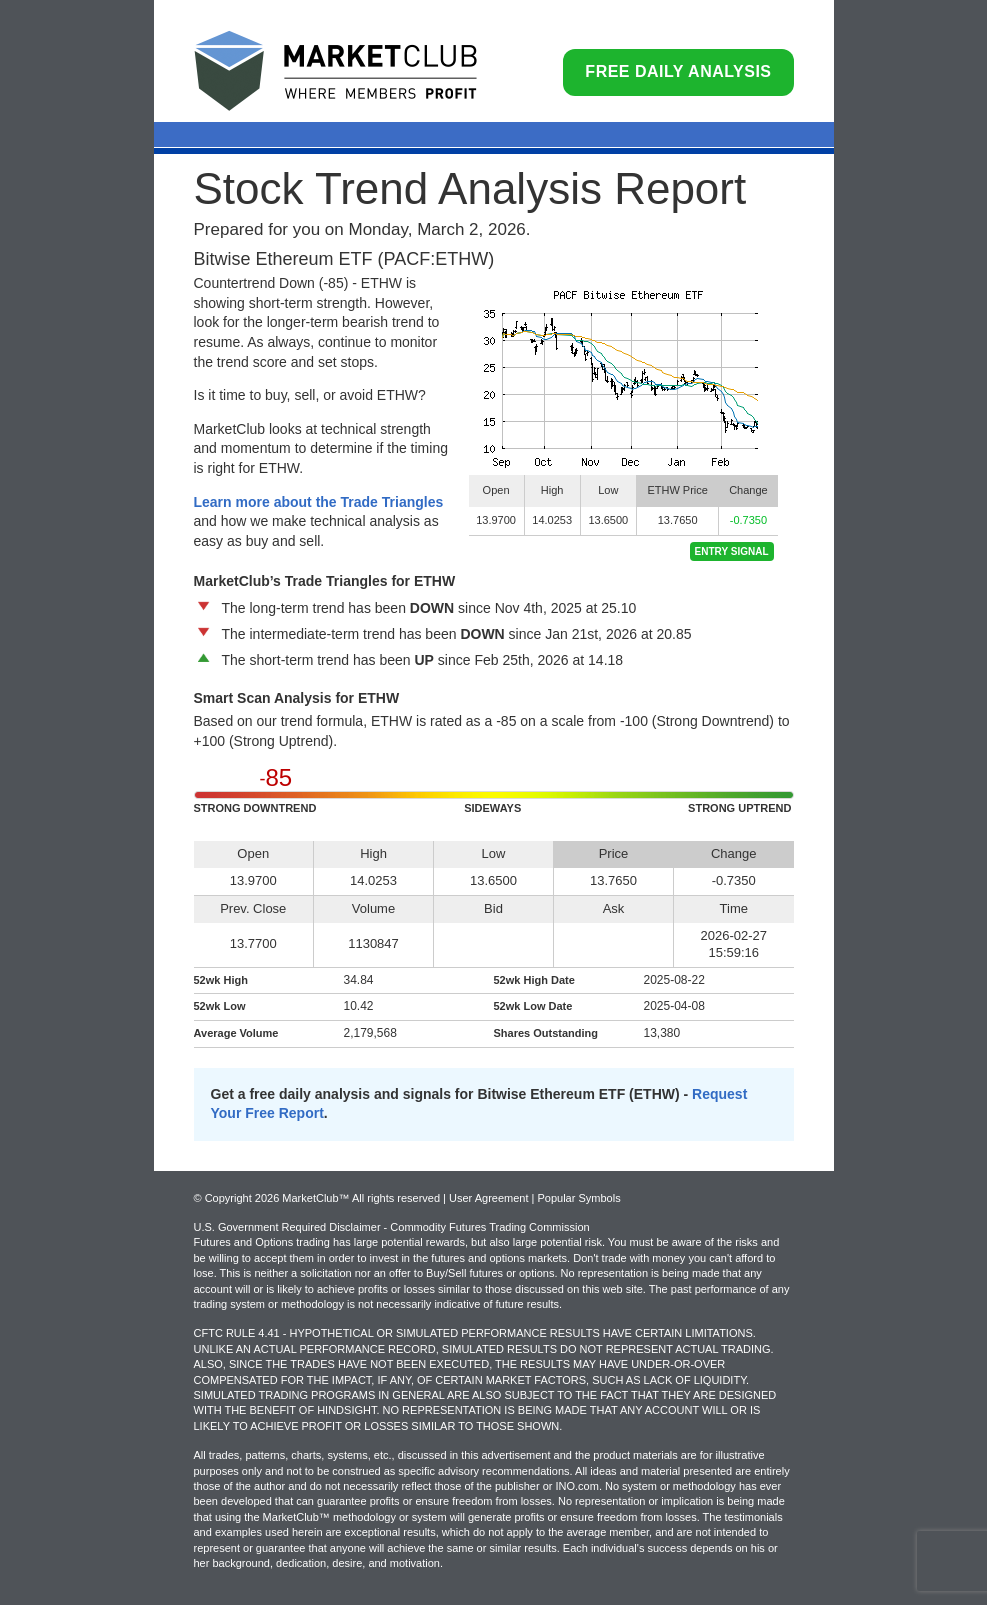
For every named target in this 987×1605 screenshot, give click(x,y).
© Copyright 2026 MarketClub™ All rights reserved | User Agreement (363, 1198)
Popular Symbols (578, 1198)
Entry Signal (732, 551)
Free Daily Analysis (678, 71)
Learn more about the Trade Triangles (319, 502)
